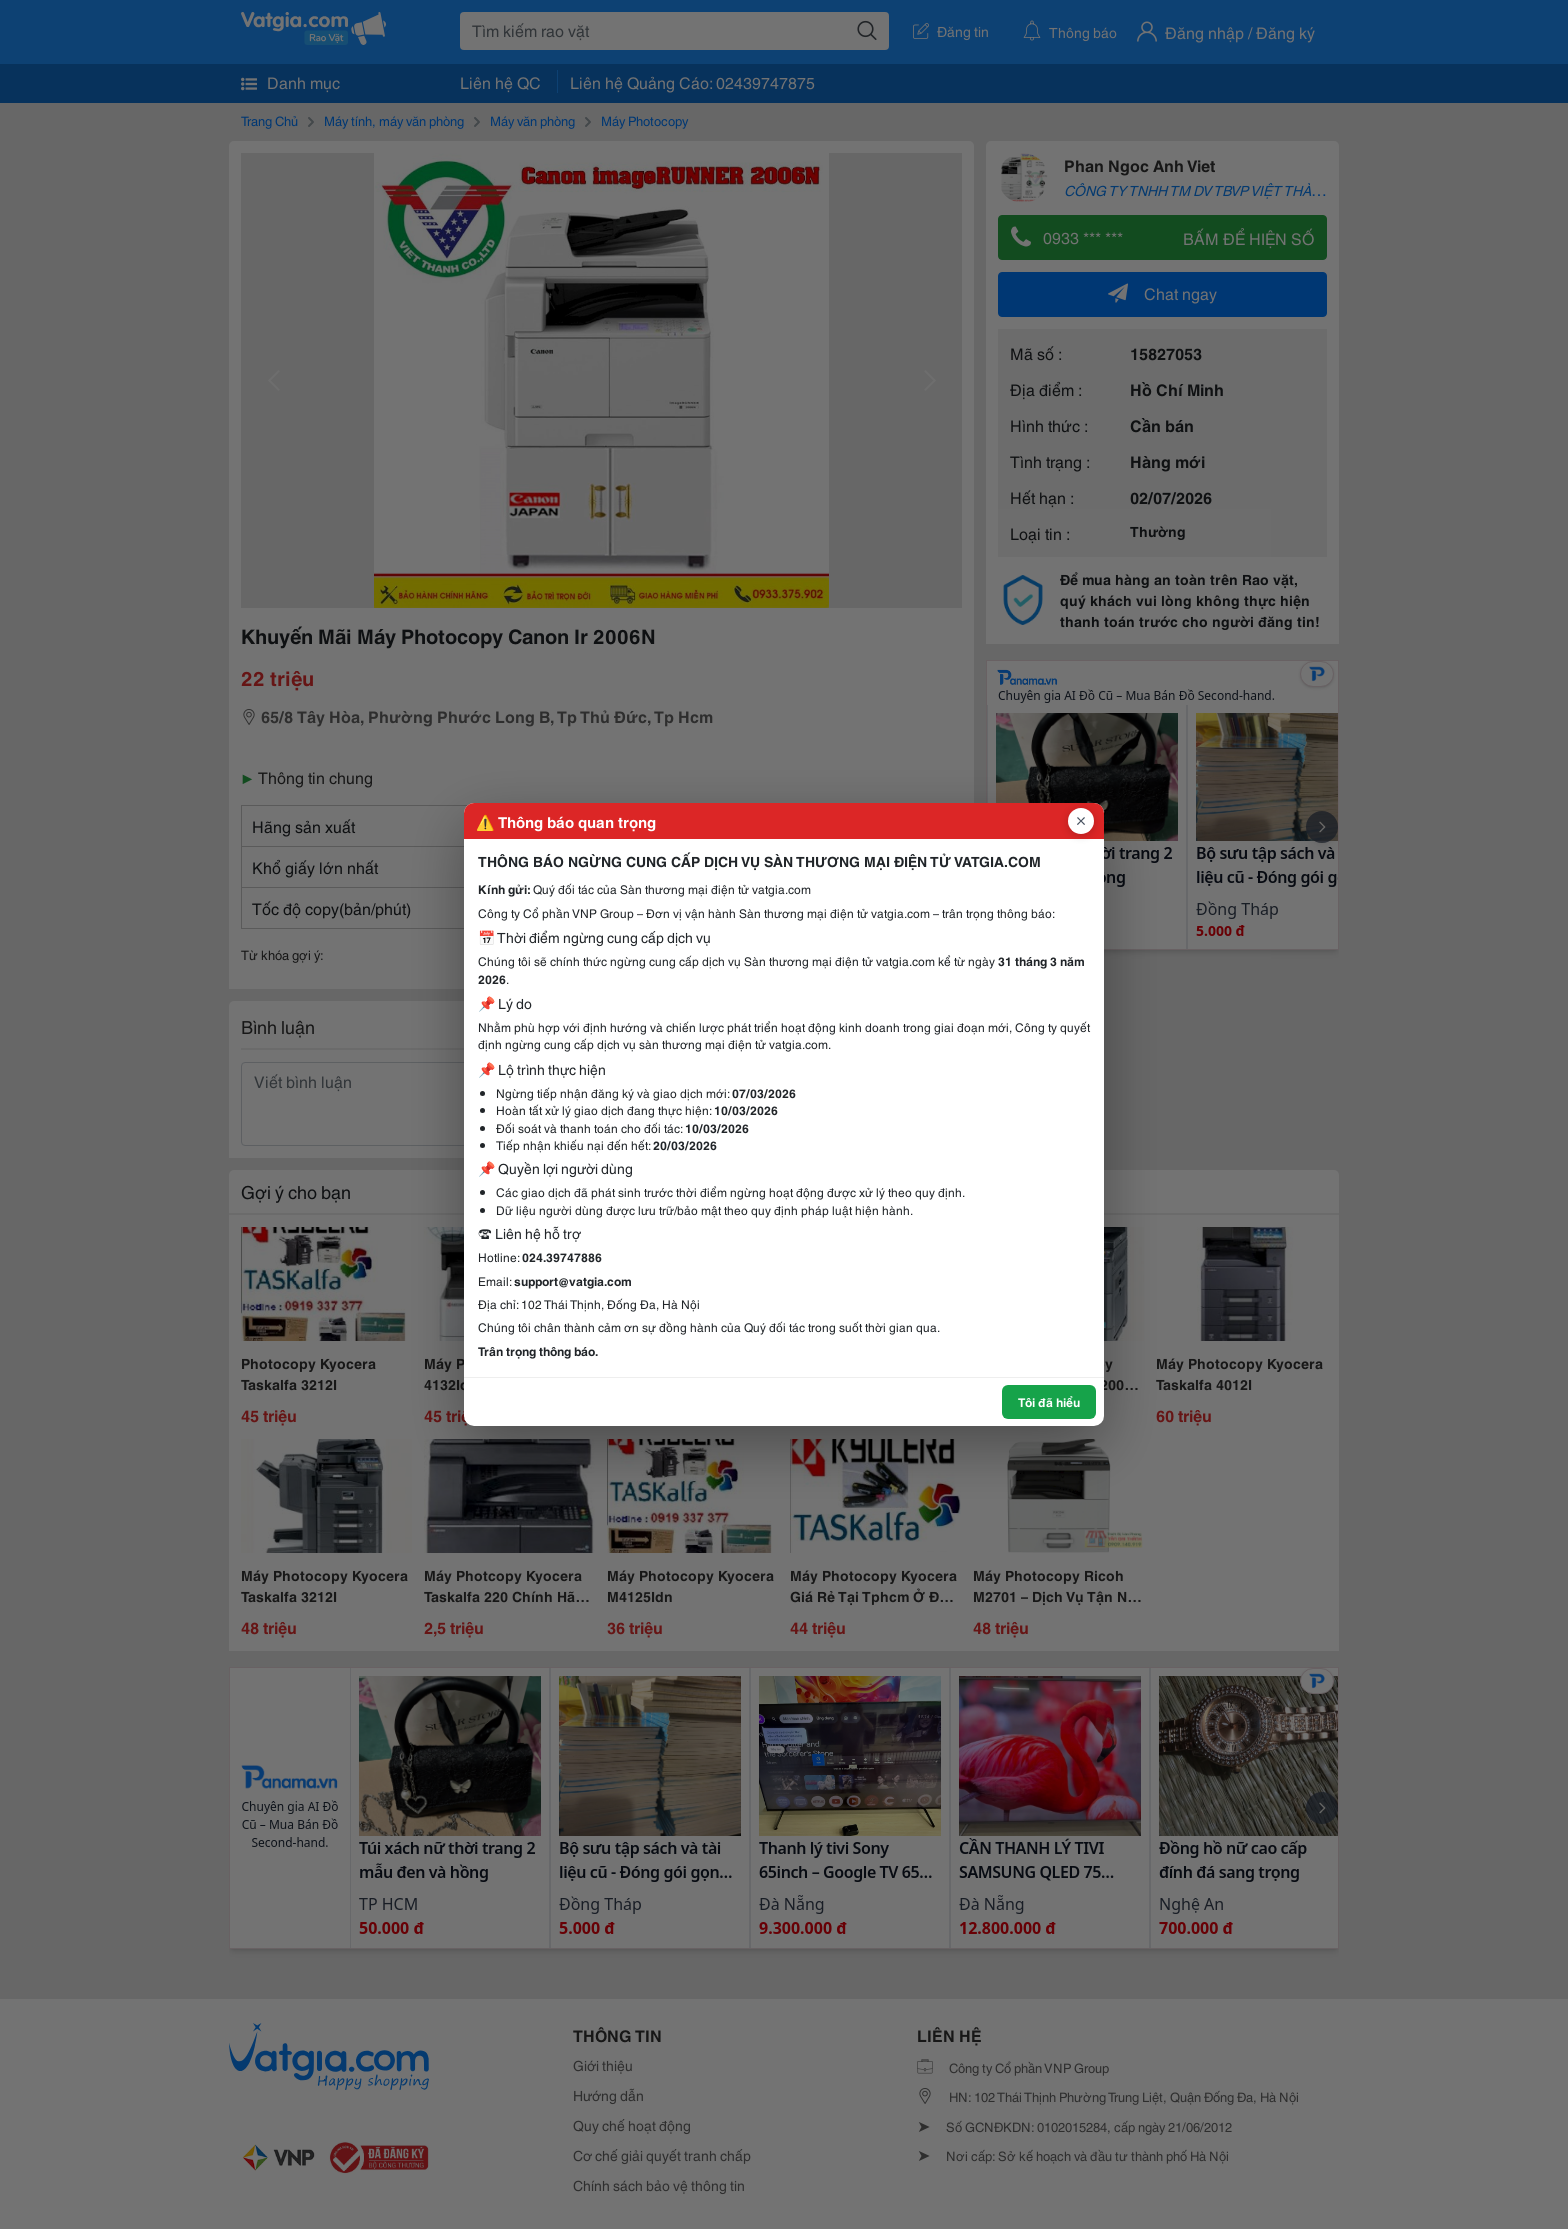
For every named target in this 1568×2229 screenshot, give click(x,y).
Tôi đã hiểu (1049, 1401)
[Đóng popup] (1081, 821)
